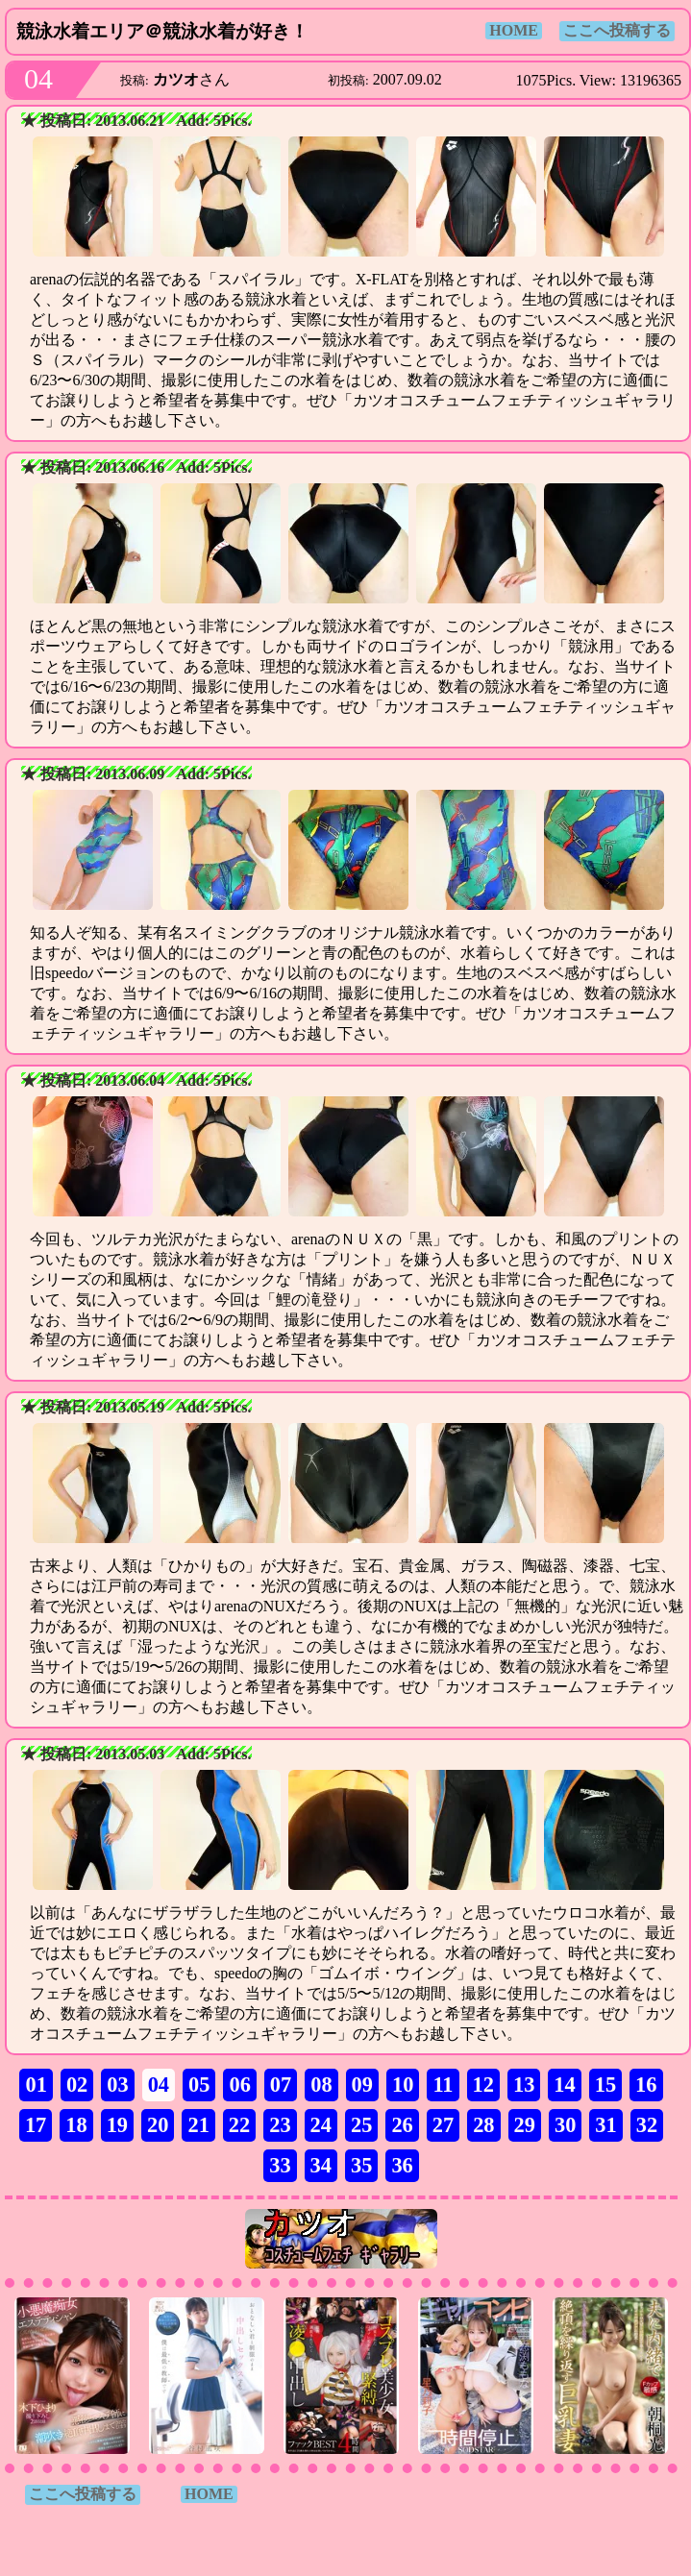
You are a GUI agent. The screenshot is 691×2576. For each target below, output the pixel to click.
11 (442, 2085)
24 (321, 2125)
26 (401, 2125)
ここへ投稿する (617, 30)
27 (443, 2125)
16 (645, 2085)
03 (117, 2085)
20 (157, 2125)
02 (76, 2085)
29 (524, 2125)
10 (402, 2085)
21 (198, 2125)
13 (523, 2085)
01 (35, 2085)
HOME (513, 30)
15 (605, 2085)
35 (361, 2165)
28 (483, 2125)
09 (362, 2085)
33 (279, 2165)
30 (565, 2125)
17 (35, 2125)
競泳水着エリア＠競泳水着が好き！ (162, 31)
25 (361, 2125)
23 (279, 2125)
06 (239, 2085)
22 (239, 2125)
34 (321, 2165)
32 (646, 2125)
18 (75, 2125)
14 (564, 2085)
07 (280, 2085)
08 (321, 2085)
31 (605, 2125)
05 (199, 2085)
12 (483, 2085)
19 (117, 2125)
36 (401, 2165)
